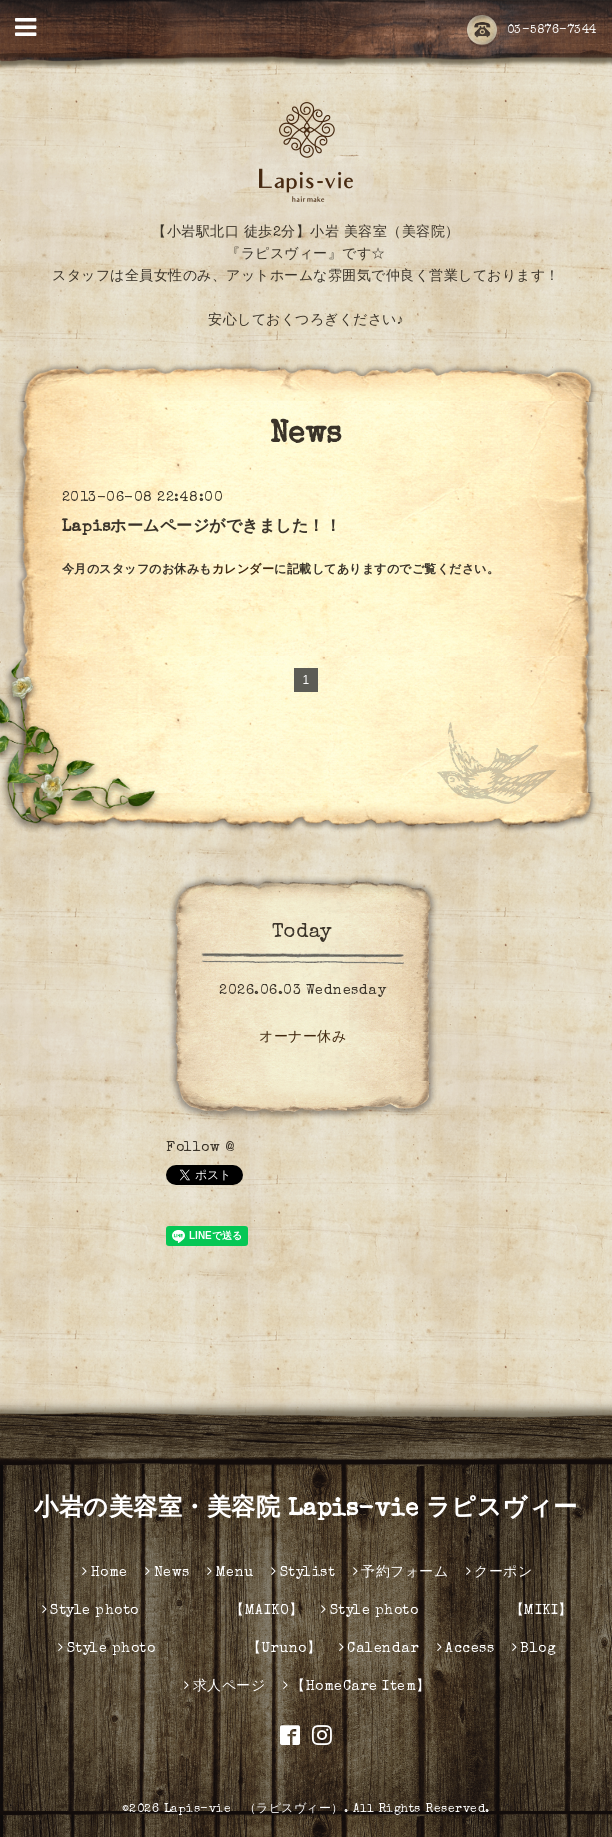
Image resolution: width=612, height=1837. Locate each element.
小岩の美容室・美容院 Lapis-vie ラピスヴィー (306, 1510)
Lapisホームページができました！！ (202, 528)
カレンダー (243, 570)
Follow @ (200, 1148)
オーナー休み (302, 1038)
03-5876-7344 (532, 31)
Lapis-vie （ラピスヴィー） (254, 1810)
